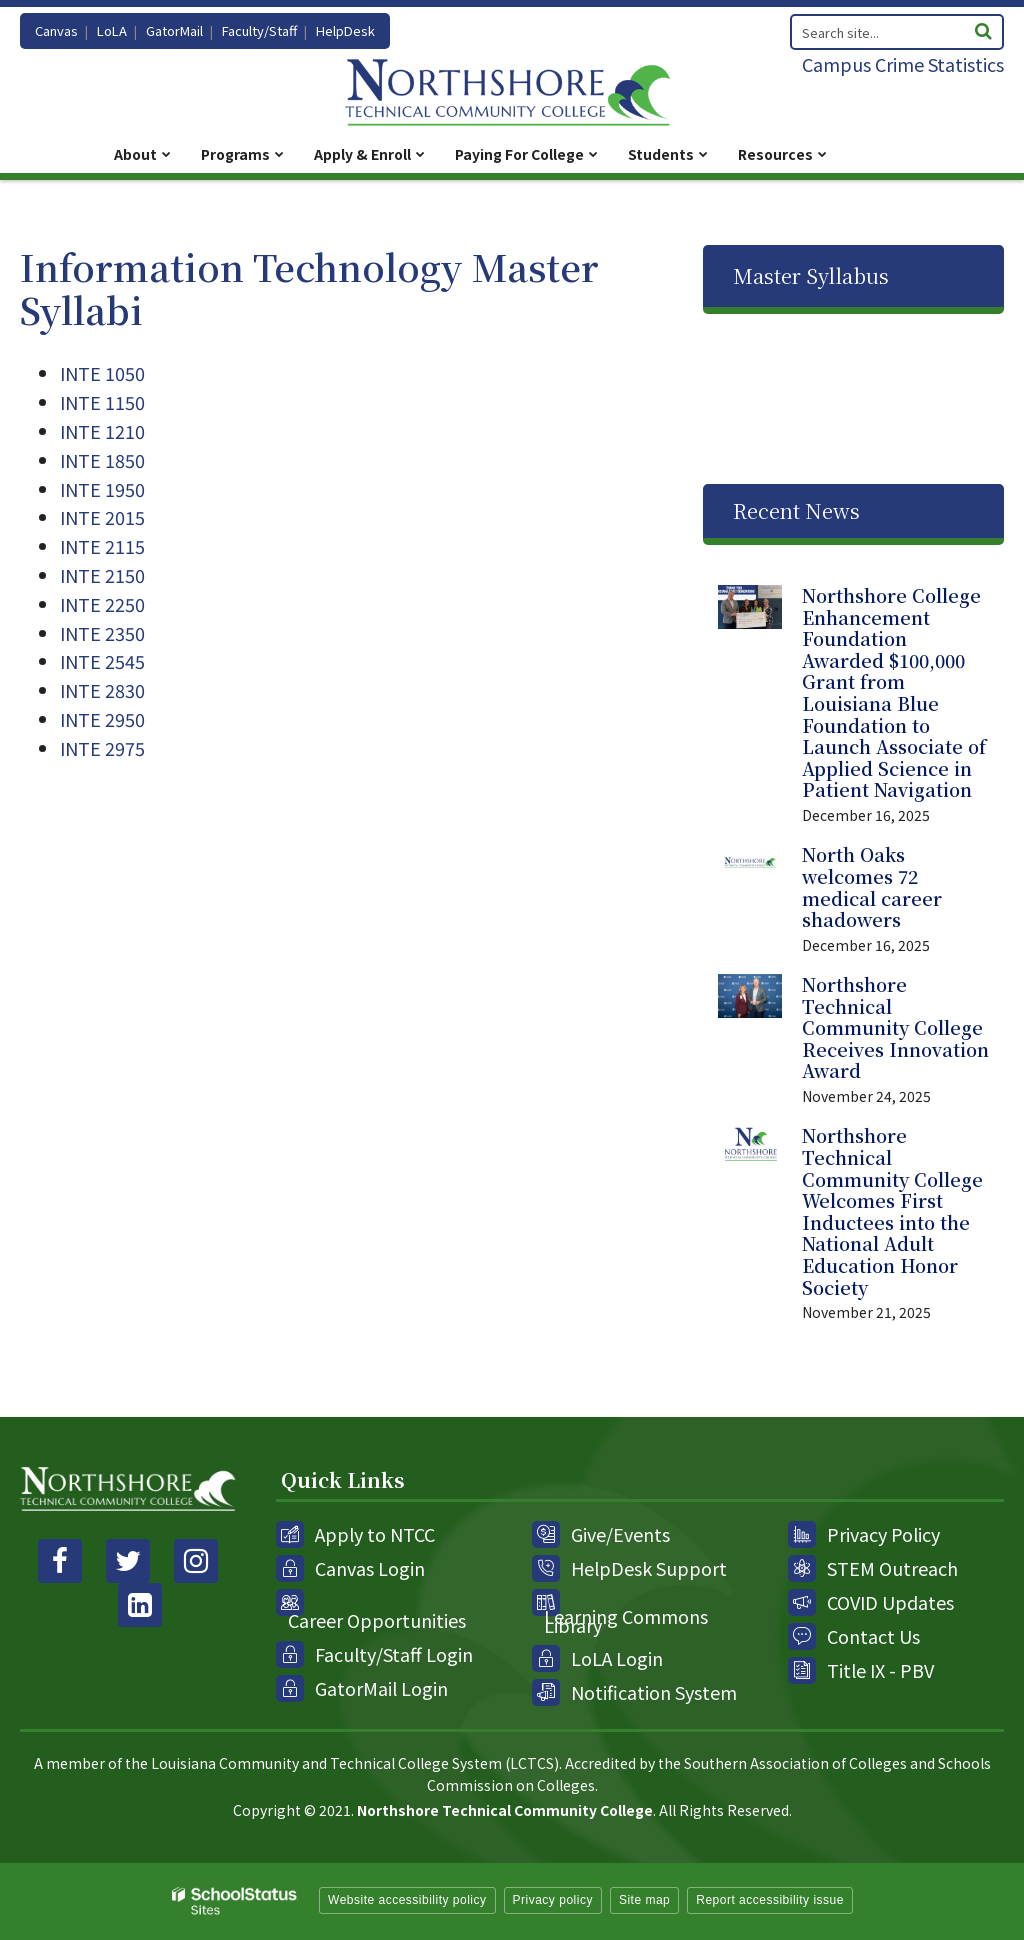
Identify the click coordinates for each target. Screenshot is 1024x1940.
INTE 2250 (102, 604)
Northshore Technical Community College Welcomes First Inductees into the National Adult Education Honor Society (892, 1210)
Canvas (56, 30)
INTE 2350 (102, 633)
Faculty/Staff (259, 30)
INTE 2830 (102, 690)
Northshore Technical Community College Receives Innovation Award (895, 1027)
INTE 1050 (102, 373)
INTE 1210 (102, 431)
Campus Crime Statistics (903, 64)
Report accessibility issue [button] (770, 1900)
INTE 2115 (102, 546)
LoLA (112, 30)
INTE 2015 (102, 517)
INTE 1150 (102, 402)
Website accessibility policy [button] (407, 1900)
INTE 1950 (102, 489)
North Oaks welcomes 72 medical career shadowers (872, 886)
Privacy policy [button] (553, 1900)
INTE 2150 (102, 575)
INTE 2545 (102, 661)
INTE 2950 (102, 719)
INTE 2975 (102, 748)
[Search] (983, 29)
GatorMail (174, 30)
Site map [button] (644, 1900)
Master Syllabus (811, 275)
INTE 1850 (102, 460)
